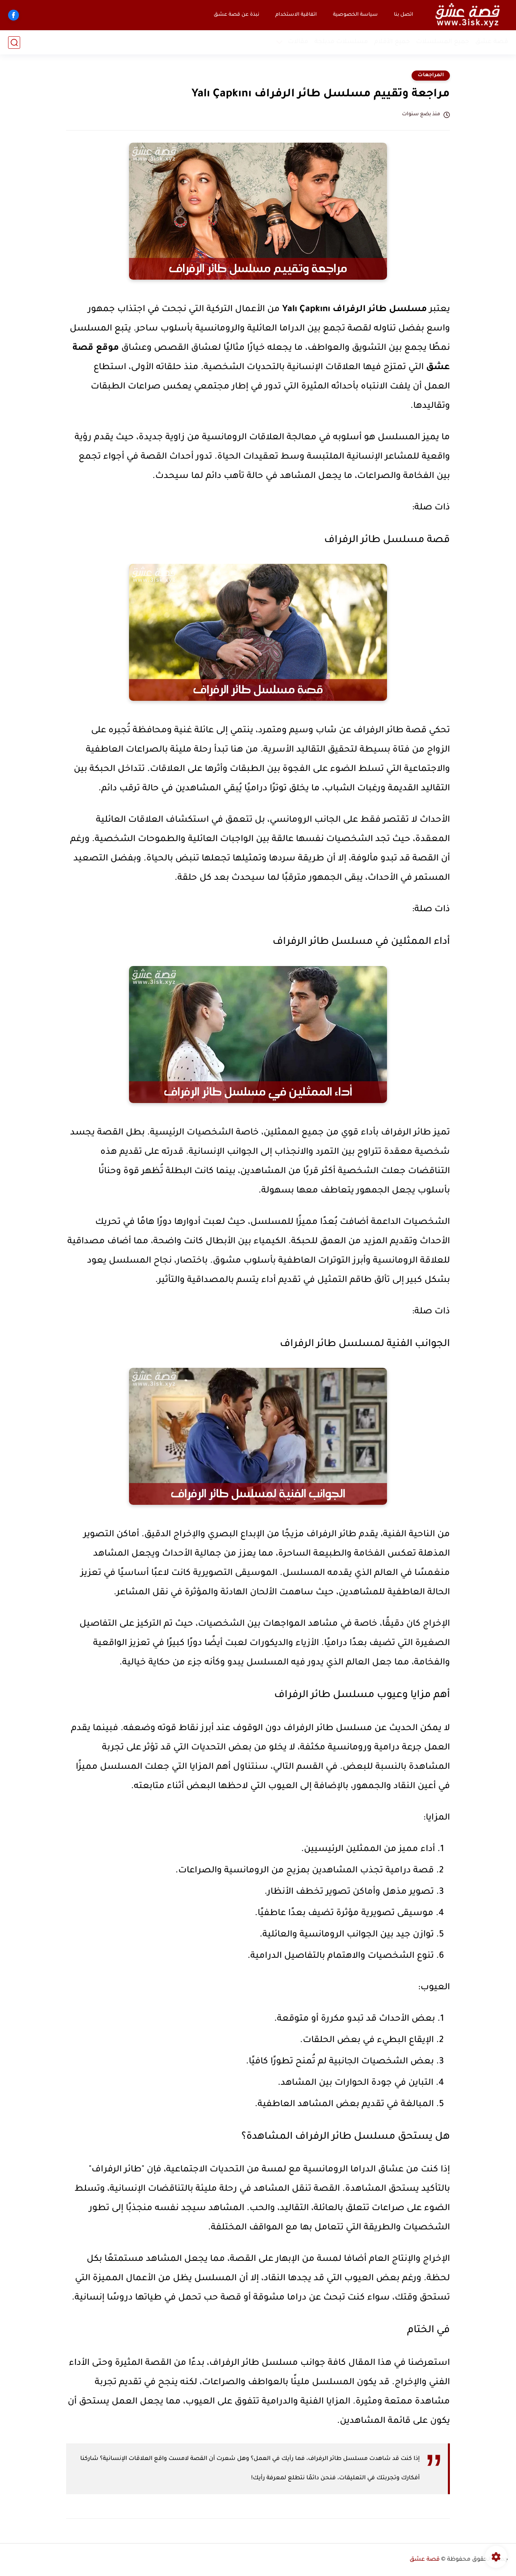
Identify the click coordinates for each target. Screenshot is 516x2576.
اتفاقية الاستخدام (296, 15)
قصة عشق (491, 42)
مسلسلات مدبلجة (341, 42)
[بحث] (14, 42)
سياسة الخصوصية (355, 15)
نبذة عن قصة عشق (236, 15)
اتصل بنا (403, 15)
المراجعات (431, 75)
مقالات (298, 42)
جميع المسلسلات (442, 42)
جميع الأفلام (392, 42)
